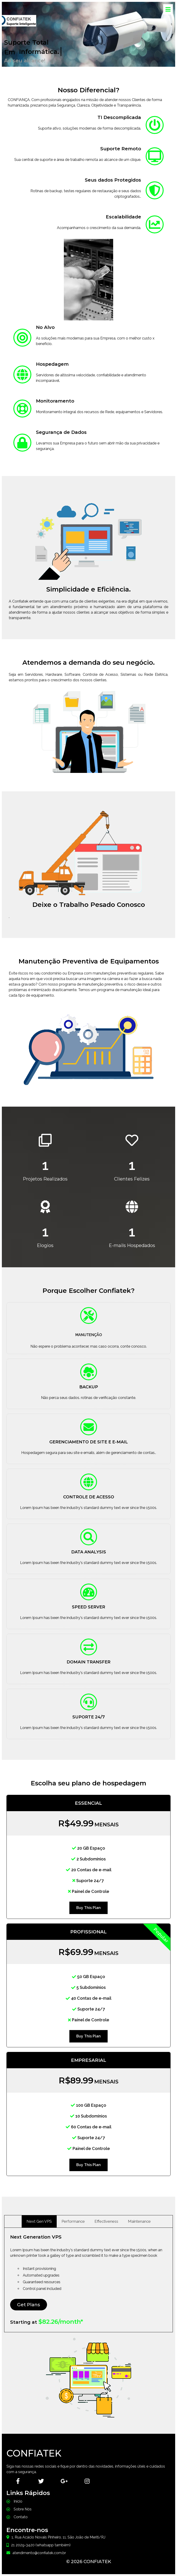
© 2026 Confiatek (88, 2561)
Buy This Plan (88, 1908)
